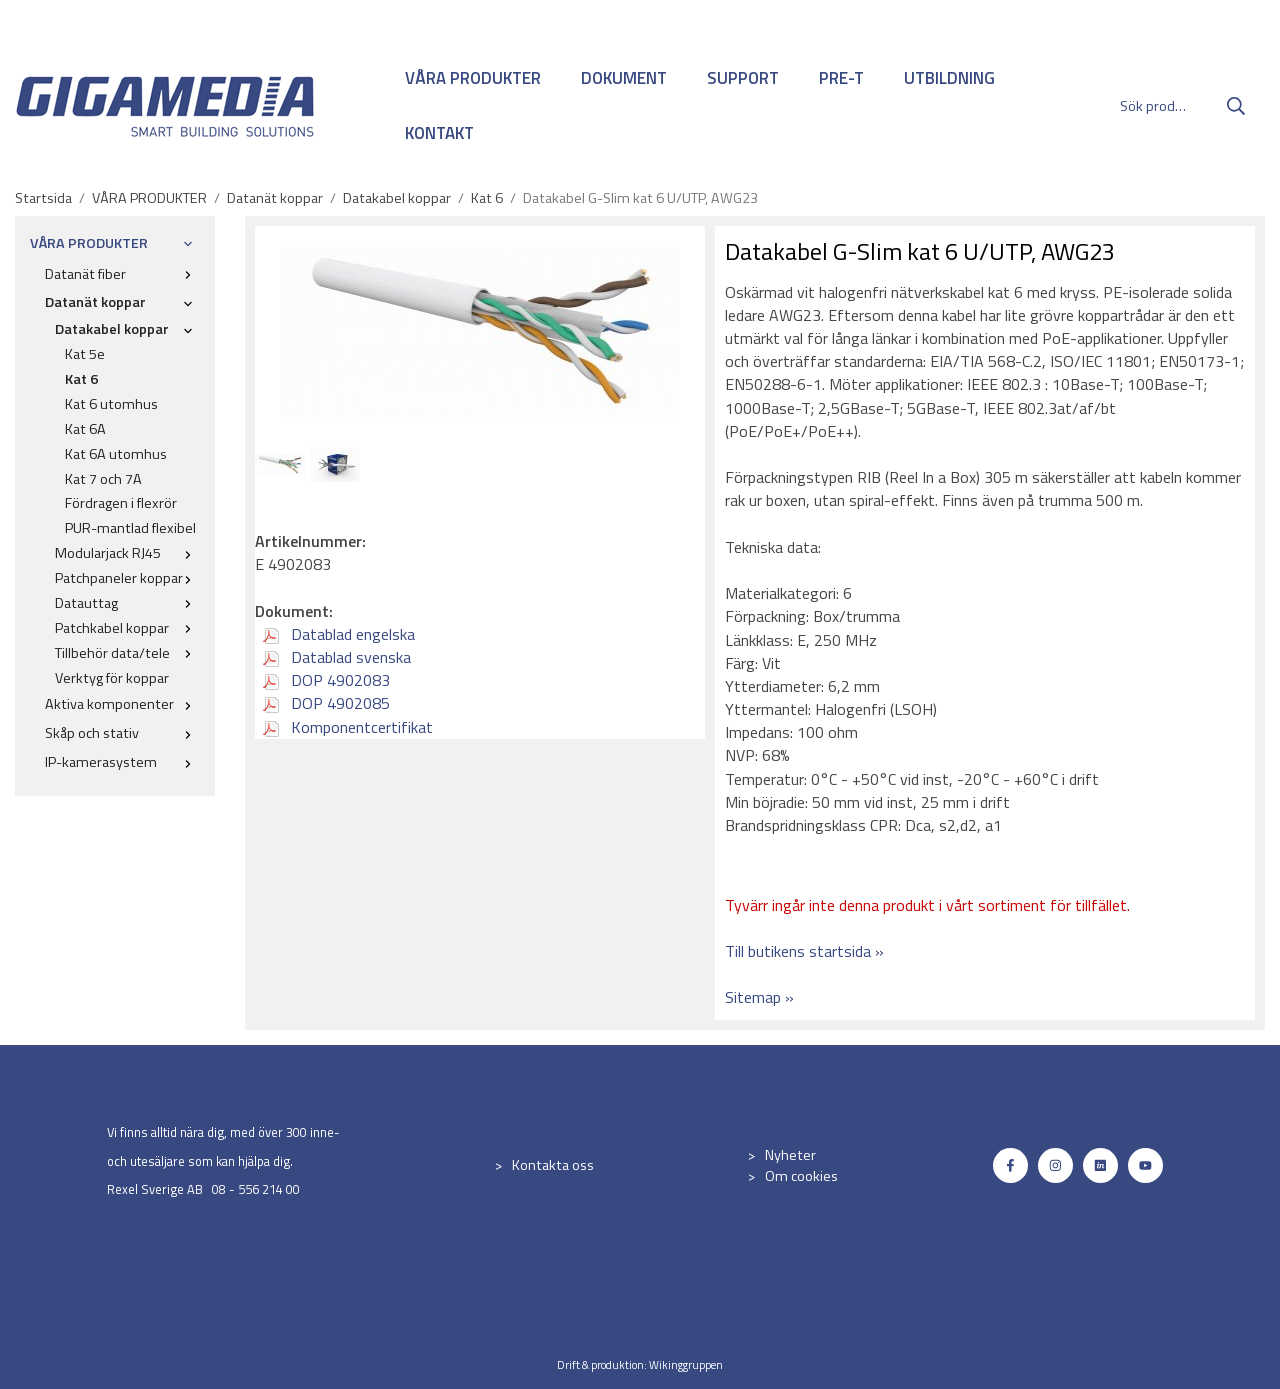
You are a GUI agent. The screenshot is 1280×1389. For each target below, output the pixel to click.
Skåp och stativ (122, 733)
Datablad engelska (339, 634)
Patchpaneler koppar (127, 578)
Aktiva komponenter (122, 704)
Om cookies (801, 1176)
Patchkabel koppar (127, 628)
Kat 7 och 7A (103, 479)
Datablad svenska (337, 657)
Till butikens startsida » (804, 951)
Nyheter (790, 1155)
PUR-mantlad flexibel (130, 528)
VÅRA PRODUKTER (473, 78)
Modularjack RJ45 (127, 553)
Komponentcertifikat (348, 727)
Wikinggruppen (686, 1364)
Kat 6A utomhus (116, 454)
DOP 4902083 (326, 680)
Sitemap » (759, 997)
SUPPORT (743, 78)
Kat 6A (85, 429)
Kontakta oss (553, 1165)
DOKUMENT (624, 78)
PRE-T (841, 78)
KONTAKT (439, 133)
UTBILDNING (949, 78)
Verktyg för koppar (112, 678)
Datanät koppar (122, 302)
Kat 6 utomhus (111, 404)
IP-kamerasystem (122, 762)
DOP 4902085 (326, 703)
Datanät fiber (122, 274)
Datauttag (127, 603)
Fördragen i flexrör (121, 503)
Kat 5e (85, 354)
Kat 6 (81, 379)
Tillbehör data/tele (127, 653)
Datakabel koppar (127, 329)
